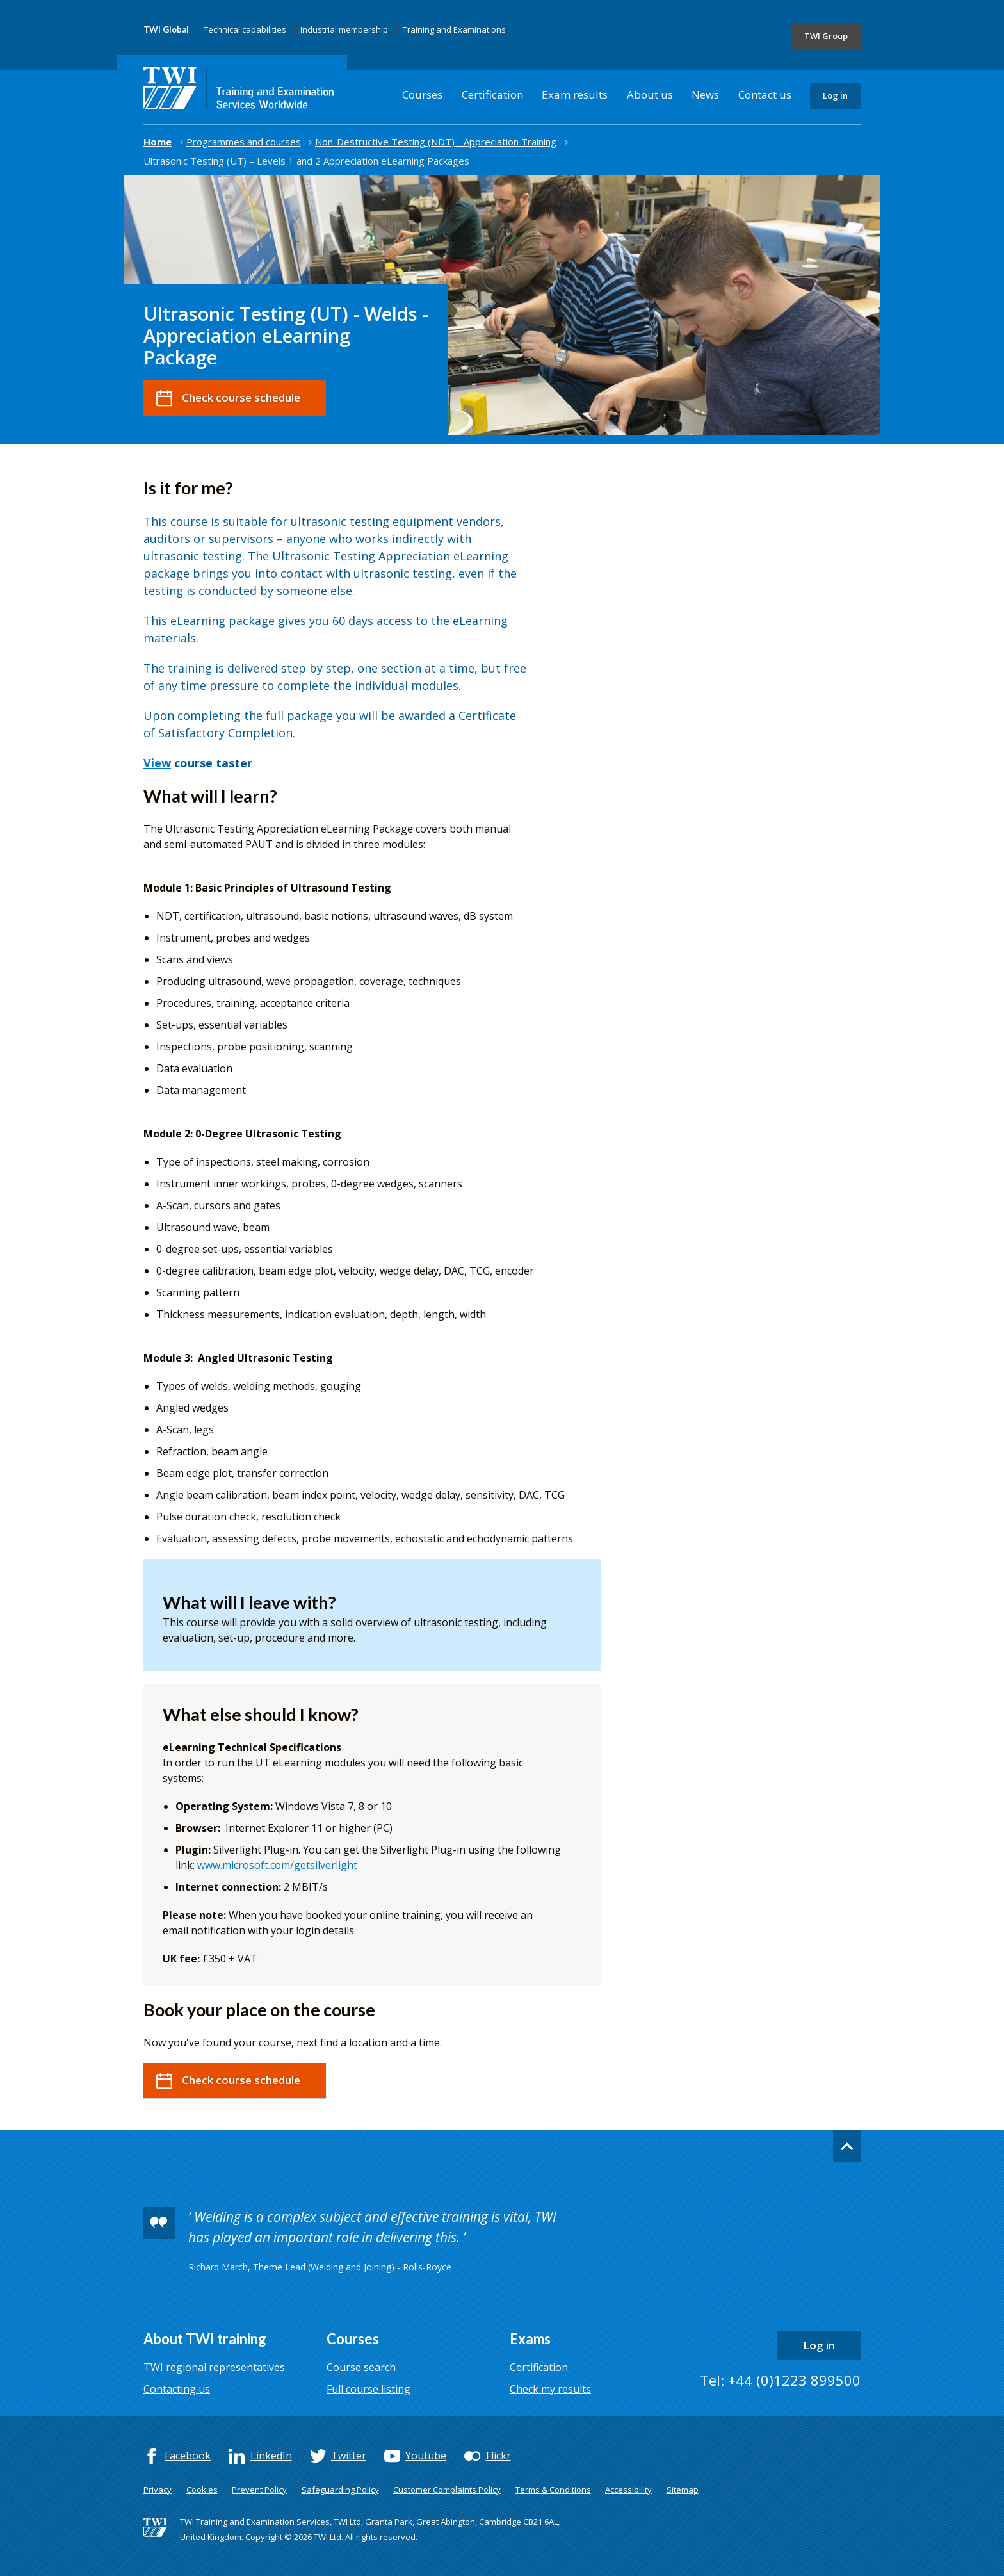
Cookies (202, 2489)
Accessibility (628, 2489)
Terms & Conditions (553, 2489)
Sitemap (683, 2489)
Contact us (764, 94)
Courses (422, 94)
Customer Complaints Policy (447, 2489)
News (705, 94)
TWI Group (826, 36)
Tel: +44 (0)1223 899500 (780, 2380)
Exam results (575, 94)
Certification (492, 94)
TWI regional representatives (214, 2367)
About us (650, 94)
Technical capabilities (245, 29)
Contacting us (176, 2389)
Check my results (550, 2389)
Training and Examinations (454, 29)
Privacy (157, 2489)
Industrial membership (344, 29)
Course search (361, 2367)
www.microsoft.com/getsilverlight (277, 1865)
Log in (835, 95)
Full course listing (368, 2389)
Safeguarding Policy (340, 2489)
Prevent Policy (259, 2489)
